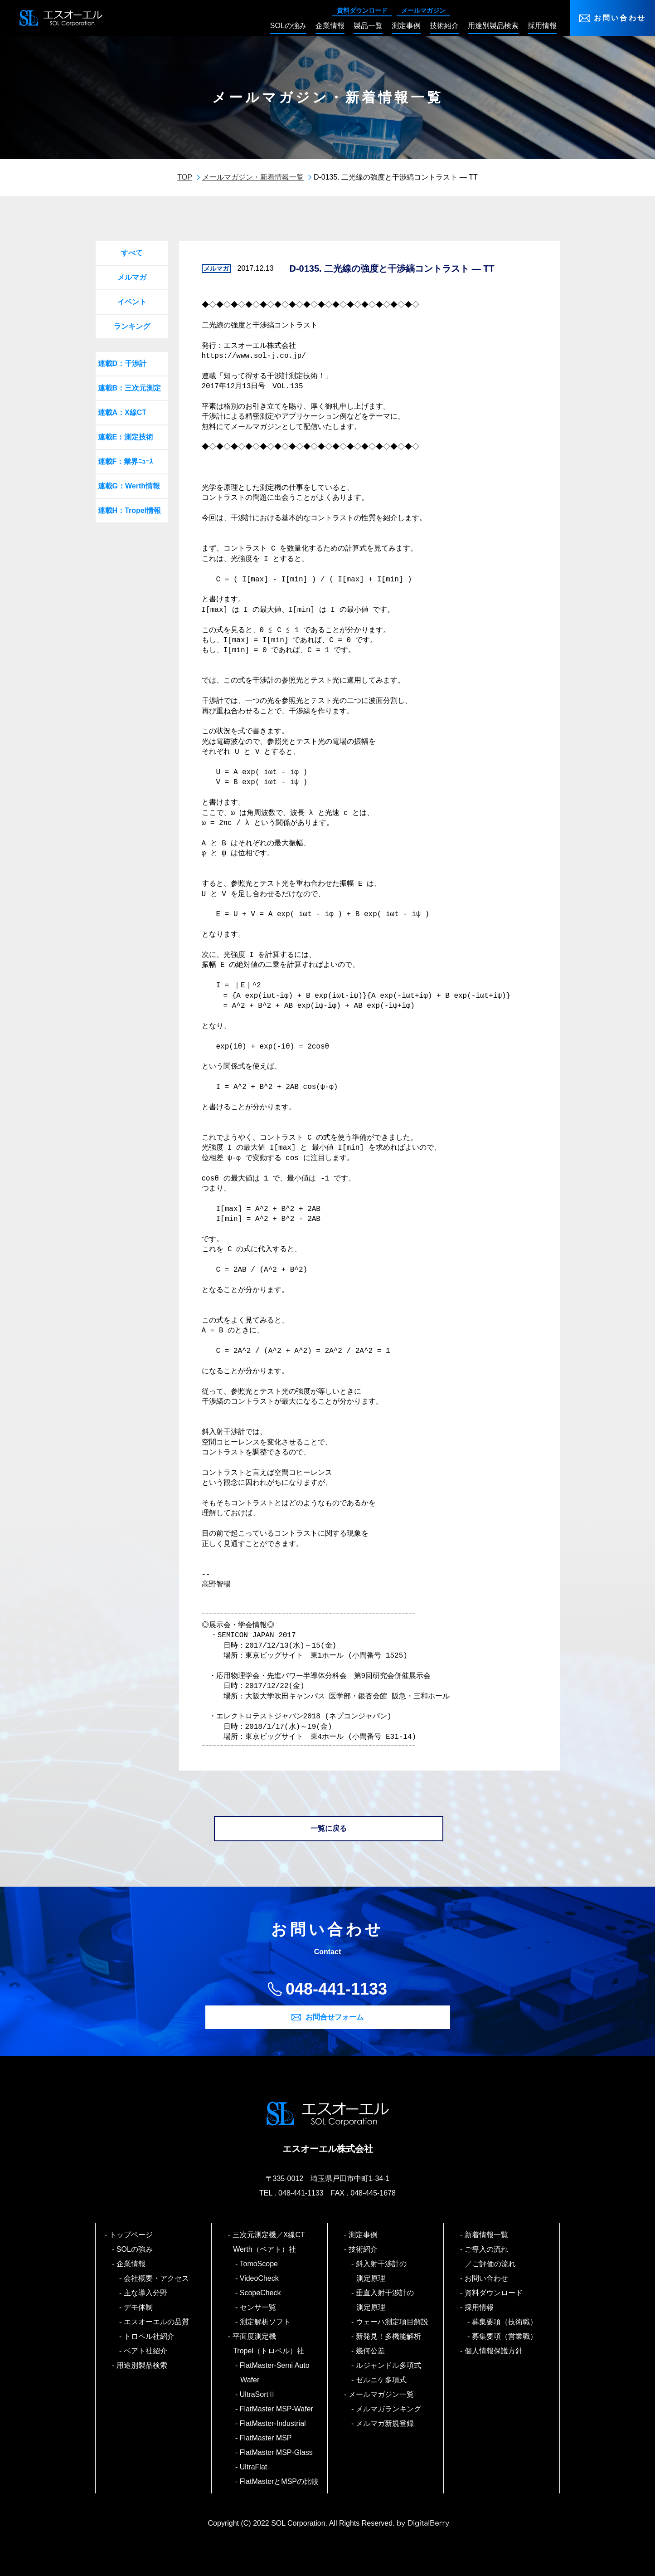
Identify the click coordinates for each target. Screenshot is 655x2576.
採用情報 (479, 2307)
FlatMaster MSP (265, 2438)
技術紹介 (363, 2249)
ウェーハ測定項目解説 (392, 2322)
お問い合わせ (620, 18)
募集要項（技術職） (504, 2322)
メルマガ (131, 277)
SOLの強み (135, 2249)
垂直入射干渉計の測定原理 (385, 2300)
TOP (184, 177)
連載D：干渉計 (122, 363)
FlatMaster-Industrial (273, 2423)
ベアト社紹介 (145, 2351)
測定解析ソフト (265, 2322)
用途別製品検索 (142, 2365)
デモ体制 (138, 2307)
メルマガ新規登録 (385, 2423)
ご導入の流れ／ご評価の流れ (490, 2256)
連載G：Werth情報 (129, 486)
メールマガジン (423, 10)
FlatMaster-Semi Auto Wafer (274, 2372)
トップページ (131, 2235)
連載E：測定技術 (126, 437)
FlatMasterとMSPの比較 (279, 2481)
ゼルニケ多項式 (381, 2380)
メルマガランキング (388, 2409)
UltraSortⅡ (258, 2394)
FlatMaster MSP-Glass (276, 2452)
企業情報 (131, 2264)
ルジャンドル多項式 (388, 2365)
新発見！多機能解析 (388, 2336)
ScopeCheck (260, 2293)
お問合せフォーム (335, 2017)
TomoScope (259, 2264)
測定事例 (363, 2235)
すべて (132, 253)
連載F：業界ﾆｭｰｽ (125, 461)
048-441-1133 (336, 1989)
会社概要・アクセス (156, 2278)
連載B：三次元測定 (129, 388)
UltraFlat (253, 2467)
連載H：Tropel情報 (129, 510)
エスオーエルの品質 (156, 2322)
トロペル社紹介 (149, 2336)
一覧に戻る (329, 1828)
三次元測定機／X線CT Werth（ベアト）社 (272, 2242)
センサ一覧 (258, 2307)
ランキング (132, 326)
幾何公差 (370, 2351)
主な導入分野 (145, 2293)
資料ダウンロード (362, 10)
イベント (131, 302)
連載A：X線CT (122, 412)
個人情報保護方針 (494, 2351)
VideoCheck (259, 2278)
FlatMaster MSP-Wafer (276, 2409)
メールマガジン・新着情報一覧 (253, 177)
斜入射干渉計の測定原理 (381, 2271)
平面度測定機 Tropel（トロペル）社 (268, 2343)
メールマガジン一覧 (381, 2394)
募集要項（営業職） (504, 2336)
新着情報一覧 (486, 2235)
